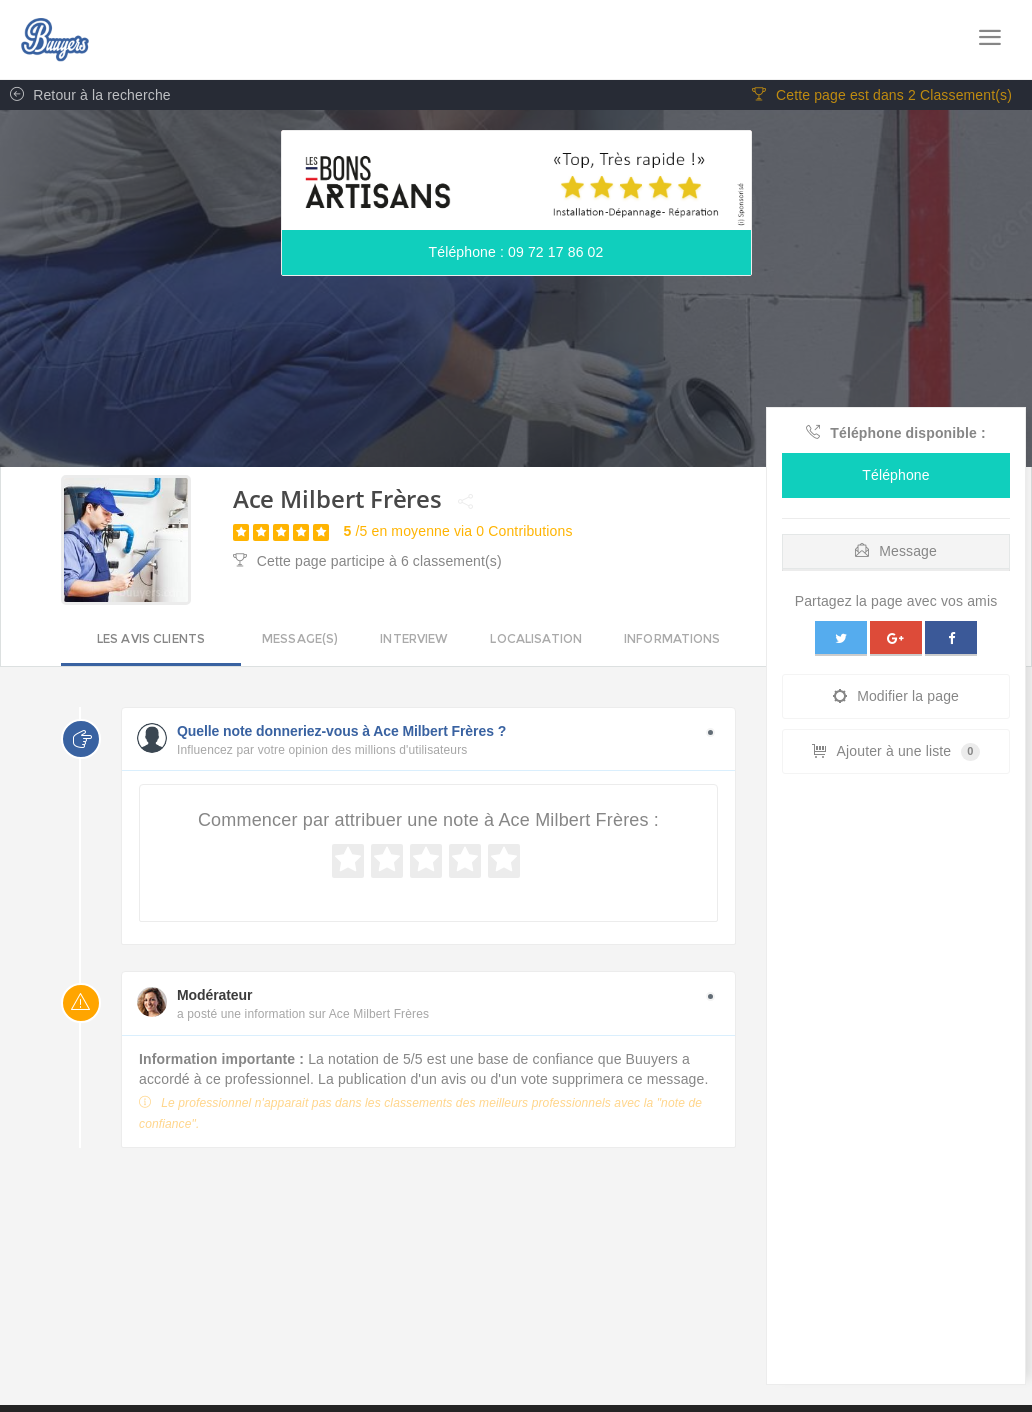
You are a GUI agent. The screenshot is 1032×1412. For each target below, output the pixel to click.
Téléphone (895, 475)
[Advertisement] (896, 1084)
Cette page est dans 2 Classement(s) (882, 95)
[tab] (896, 546)
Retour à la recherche (85, 95)
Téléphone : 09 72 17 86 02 (516, 252)
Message (896, 551)
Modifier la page (896, 696)
